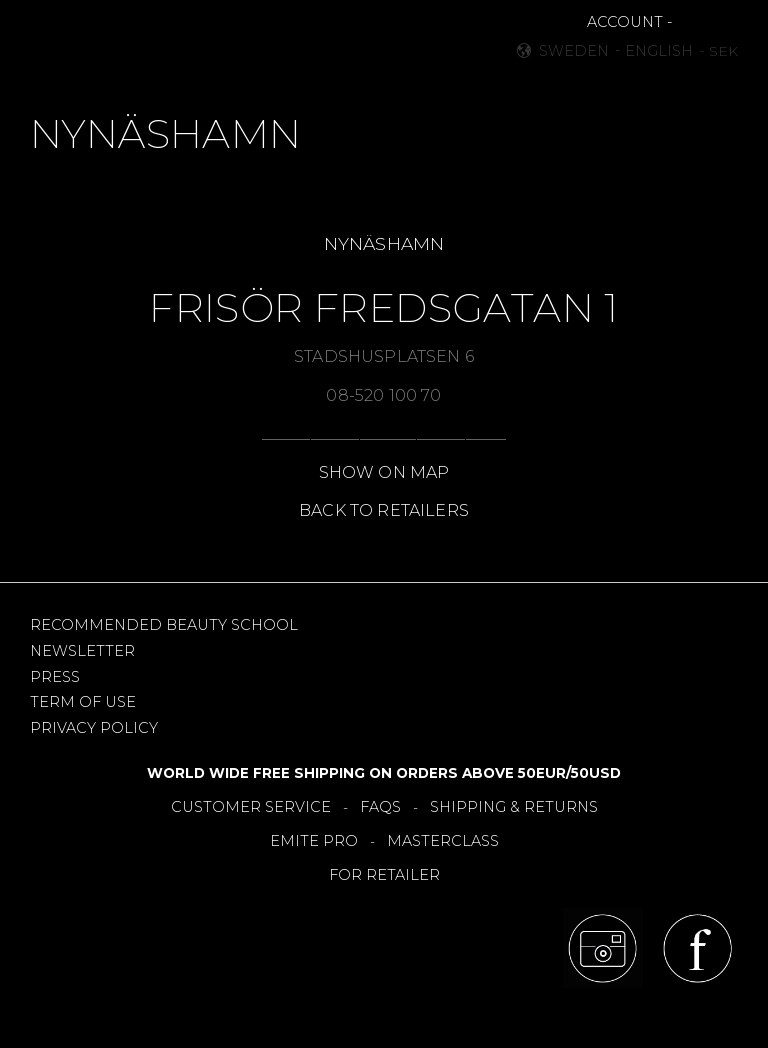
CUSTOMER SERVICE (251, 807)
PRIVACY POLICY (94, 728)
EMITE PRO (314, 841)
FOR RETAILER (384, 875)
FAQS (380, 807)
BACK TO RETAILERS (384, 510)
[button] (56, 40)
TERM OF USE (83, 702)
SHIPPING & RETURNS (514, 807)
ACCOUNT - (629, 22)
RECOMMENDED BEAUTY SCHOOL (164, 625)
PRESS (55, 677)
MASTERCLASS (443, 841)
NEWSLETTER (82, 651)
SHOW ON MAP (384, 472)
